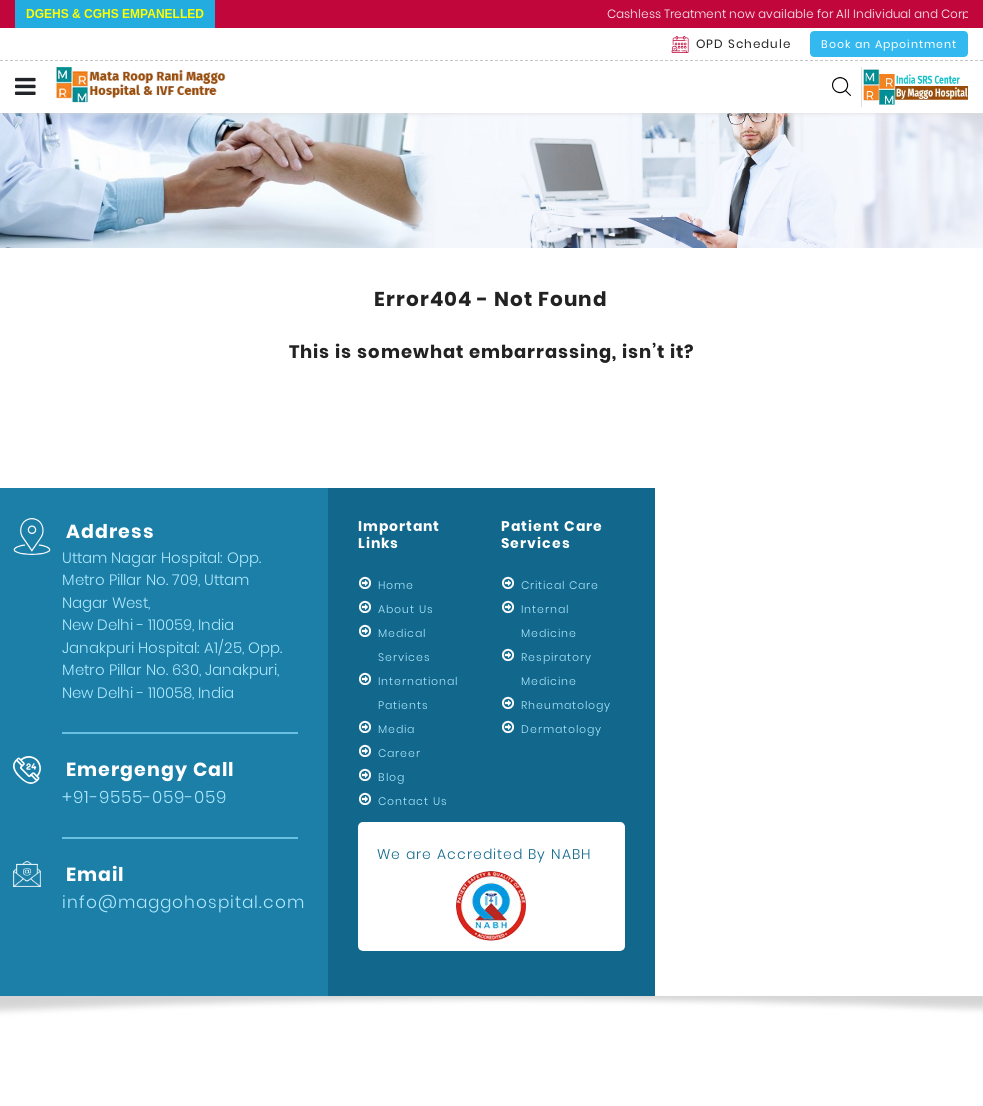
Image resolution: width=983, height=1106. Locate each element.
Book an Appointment (889, 44)
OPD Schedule (731, 44)
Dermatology (561, 729)
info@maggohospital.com (183, 902)
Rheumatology (566, 705)
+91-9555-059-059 (144, 797)
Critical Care (560, 585)
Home (396, 585)
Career (399, 753)
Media (396, 729)
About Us (406, 609)
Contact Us (413, 801)
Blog (391, 777)
